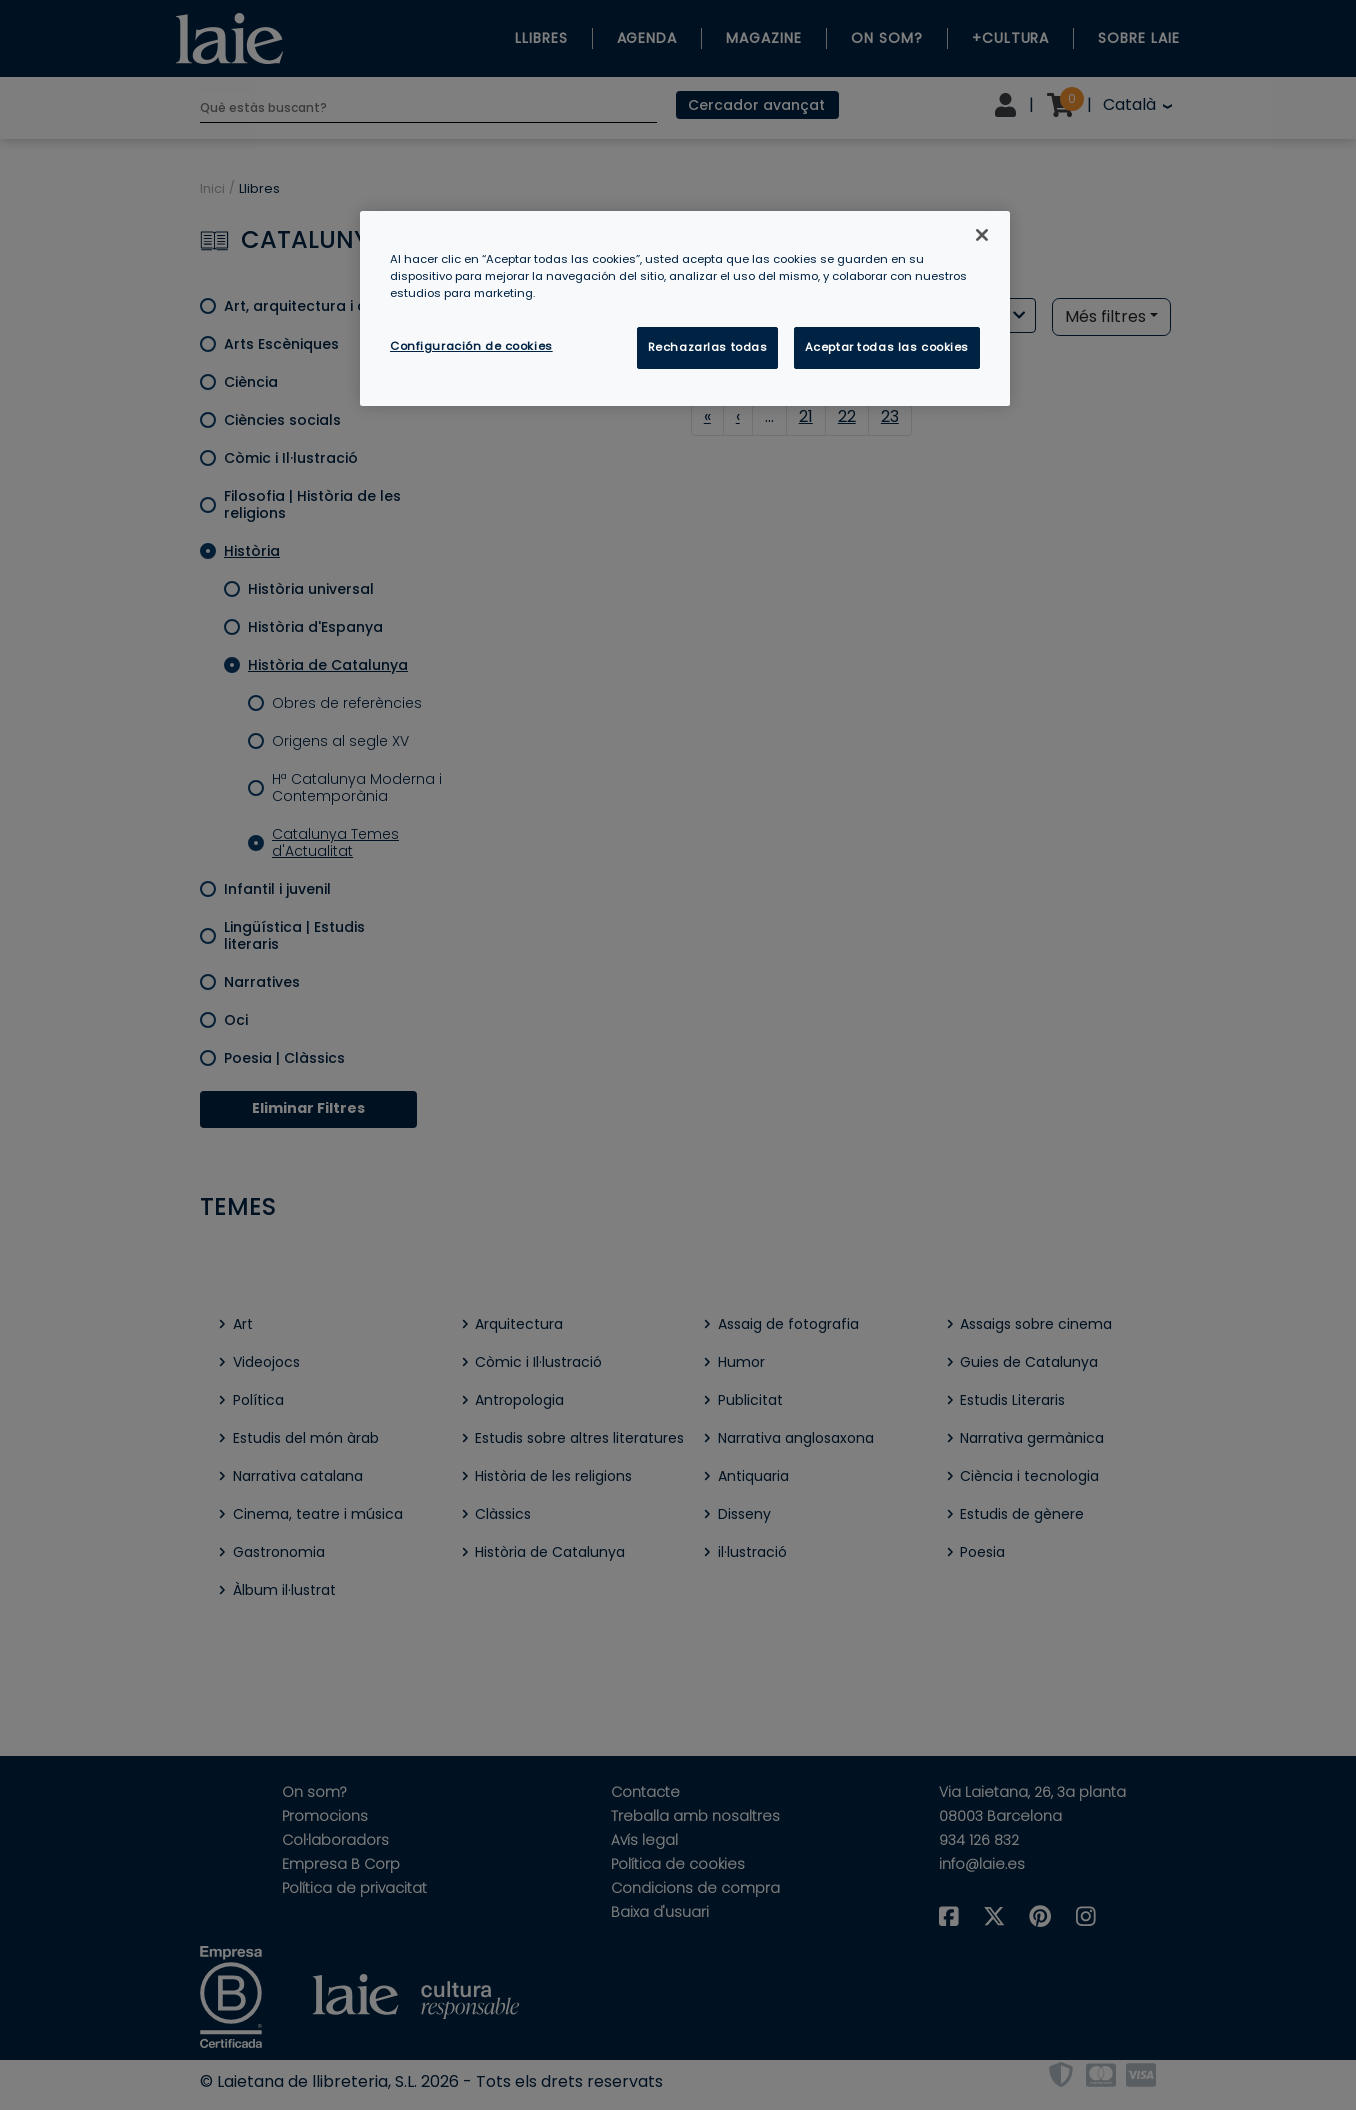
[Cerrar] (982, 235)
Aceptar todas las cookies (887, 347)
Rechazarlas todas (708, 347)
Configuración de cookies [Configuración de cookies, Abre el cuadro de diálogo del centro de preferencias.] (471, 346)
